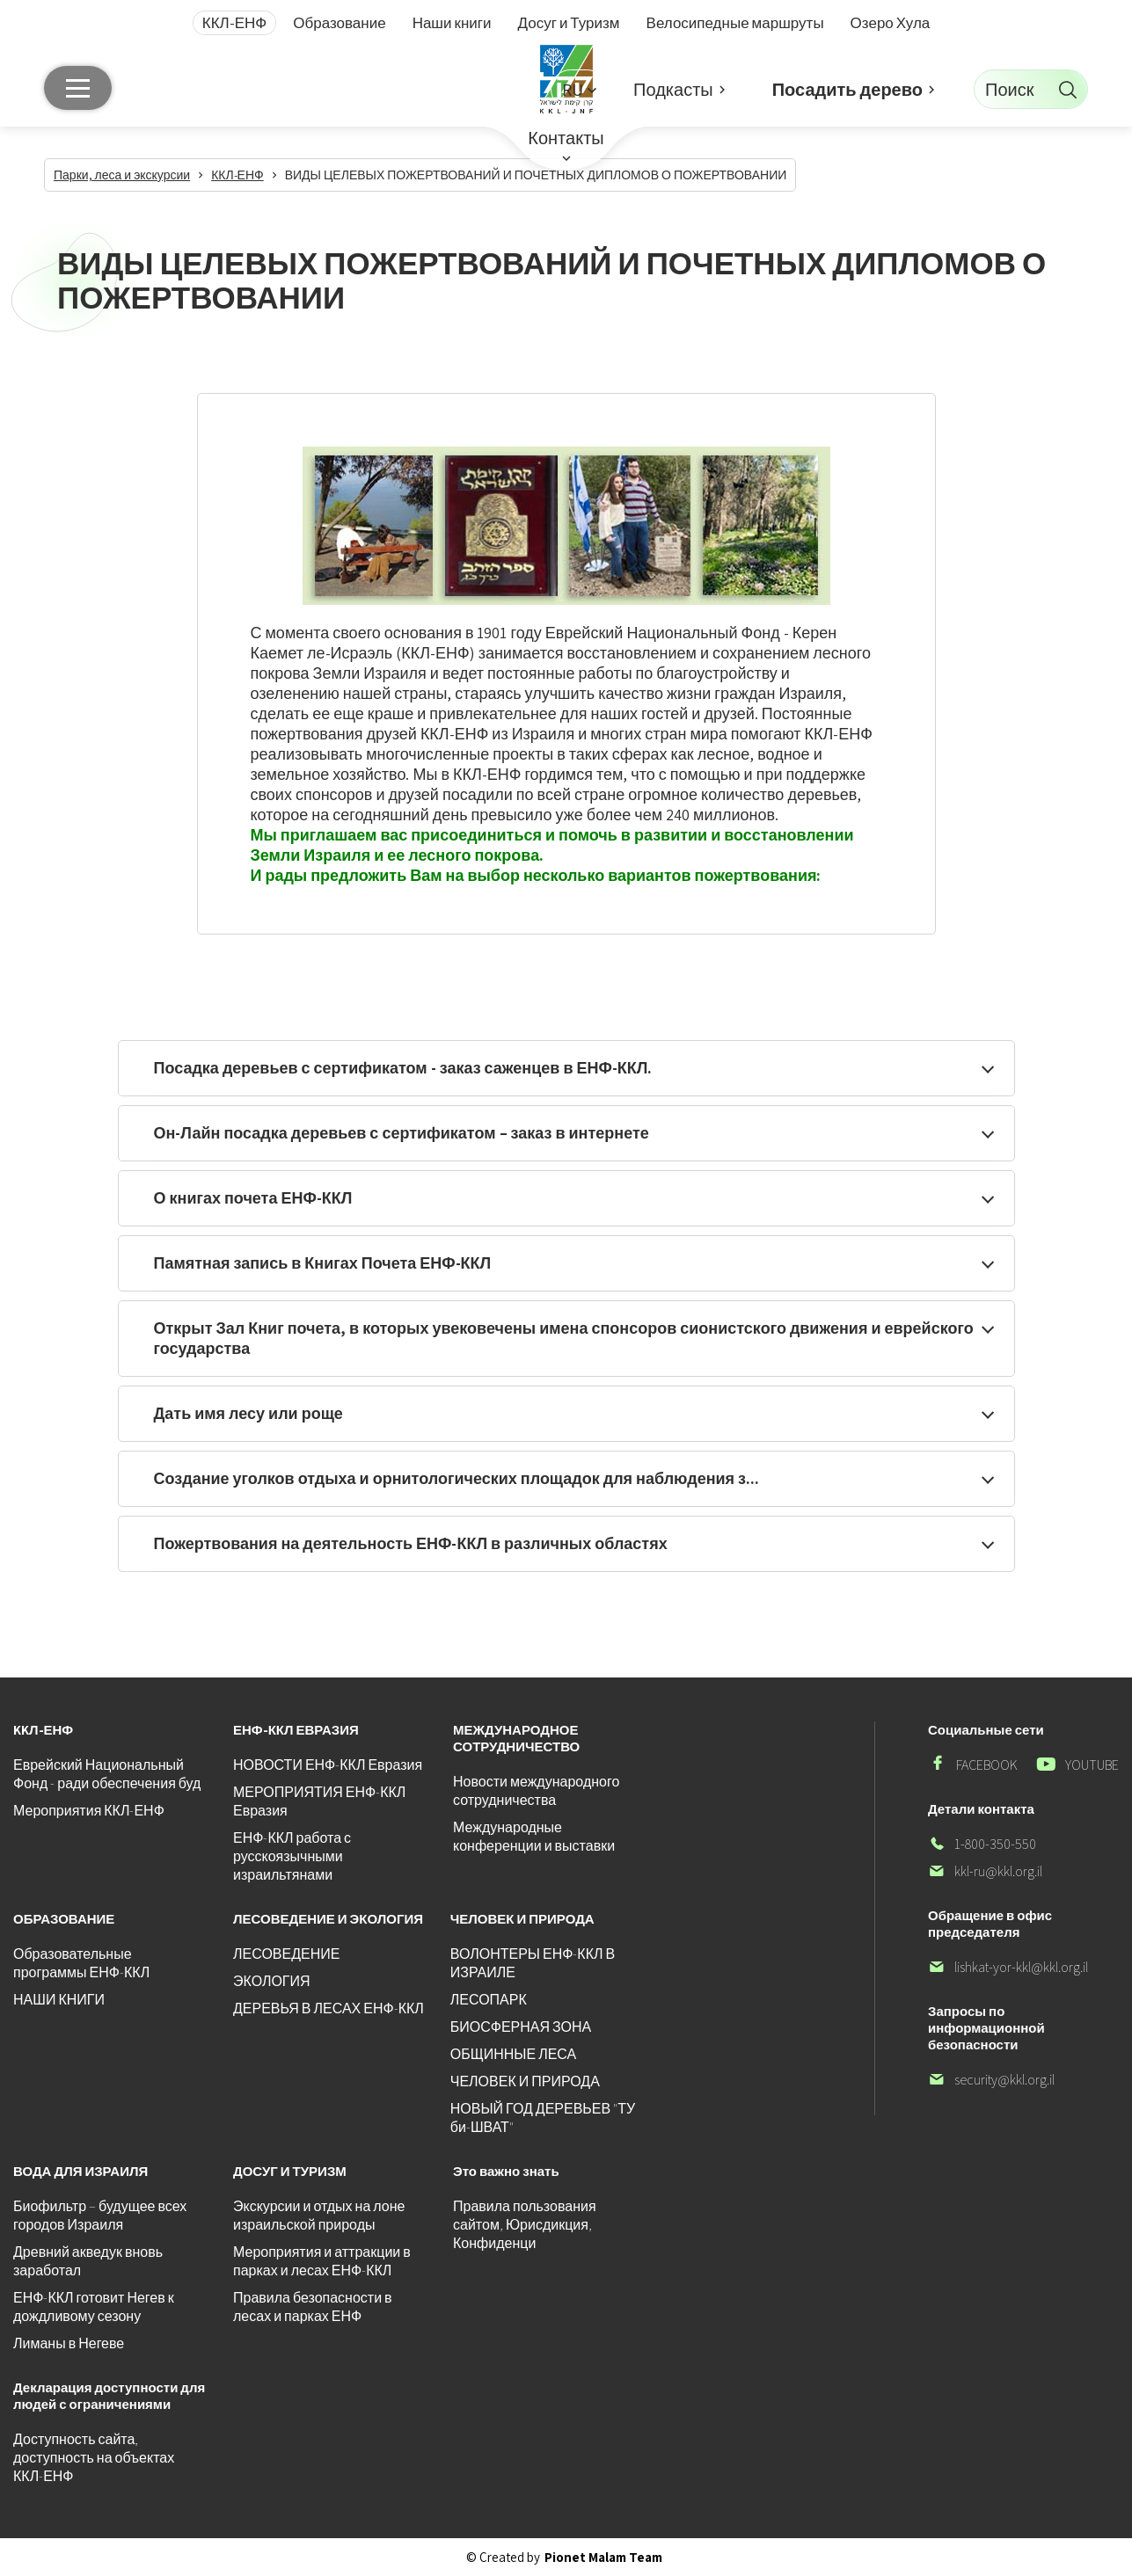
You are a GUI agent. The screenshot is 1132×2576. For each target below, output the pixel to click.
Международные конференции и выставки (534, 1836)
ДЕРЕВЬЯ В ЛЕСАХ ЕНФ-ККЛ (328, 2008)
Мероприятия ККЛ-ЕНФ (88, 1810)
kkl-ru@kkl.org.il (985, 1871)
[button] (579, 89)
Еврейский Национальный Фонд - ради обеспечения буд (107, 1774)
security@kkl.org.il (991, 2079)
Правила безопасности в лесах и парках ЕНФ (312, 2307)
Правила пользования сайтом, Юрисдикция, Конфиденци (524, 2224)
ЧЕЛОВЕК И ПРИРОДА (525, 2081)
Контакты (565, 138)
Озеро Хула (891, 23)
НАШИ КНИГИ (59, 1999)
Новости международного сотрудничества (536, 1790)
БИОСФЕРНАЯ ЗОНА (520, 2027)
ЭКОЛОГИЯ (271, 1981)
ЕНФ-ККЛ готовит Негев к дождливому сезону (93, 2307)
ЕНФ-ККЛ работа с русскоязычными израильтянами (292, 1856)
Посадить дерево (847, 89)
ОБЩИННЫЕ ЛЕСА (513, 2054)
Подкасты (673, 89)
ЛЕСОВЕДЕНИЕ (286, 1954)
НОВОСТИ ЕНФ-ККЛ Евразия (327, 1765)
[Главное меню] (78, 88)
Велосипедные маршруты (735, 23)
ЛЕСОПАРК (488, 1999)
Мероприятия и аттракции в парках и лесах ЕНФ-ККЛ (322, 2261)
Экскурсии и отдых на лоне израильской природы (319, 2215)
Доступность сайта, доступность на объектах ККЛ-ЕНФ (93, 2457)
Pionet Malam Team (603, 2557)
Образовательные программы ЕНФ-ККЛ (81, 1963)
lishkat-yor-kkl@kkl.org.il (1008, 1967)
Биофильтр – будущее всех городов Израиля (99, 2215)
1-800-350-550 (982, 1844)
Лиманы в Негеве (68, 2343)
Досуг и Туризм (569, 23)
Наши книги (452, 23)
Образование (339, 23)
